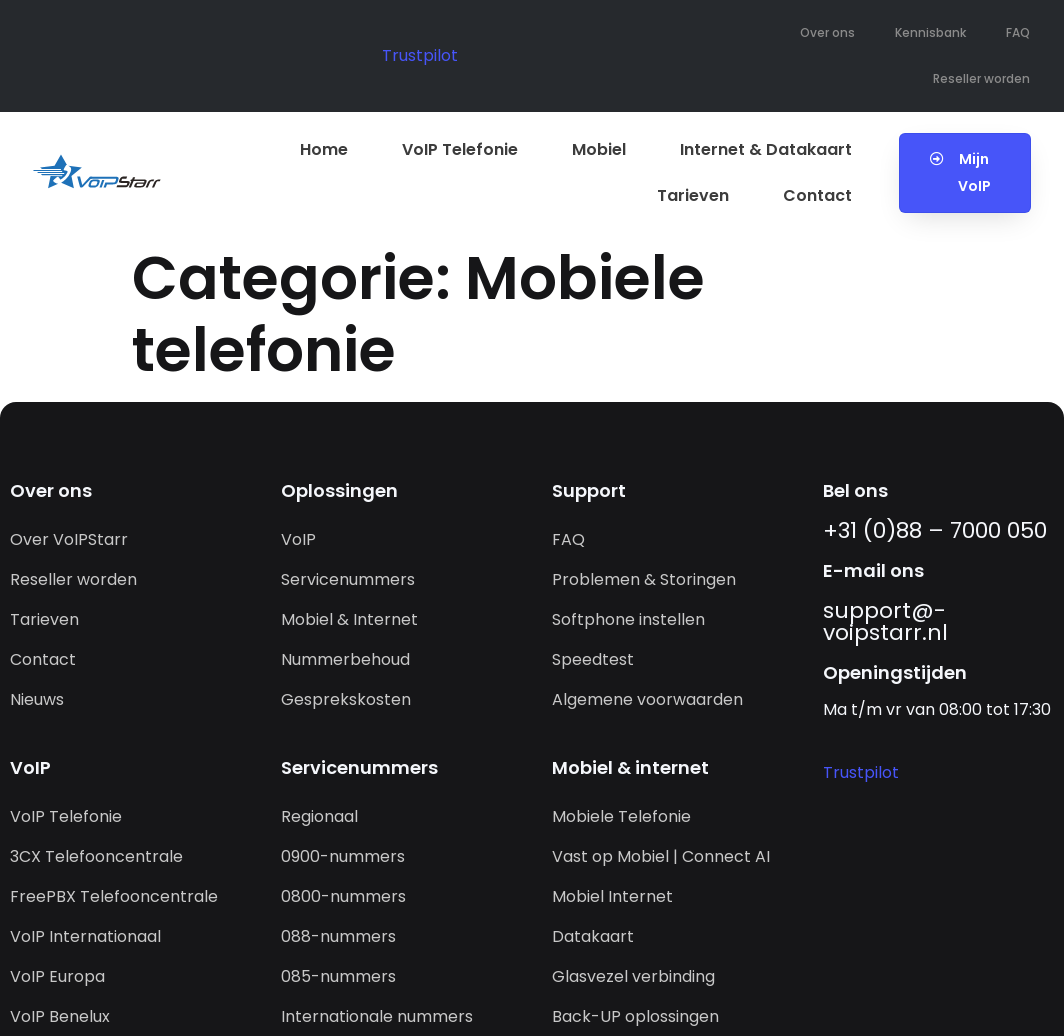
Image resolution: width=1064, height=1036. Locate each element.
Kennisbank (930, 32)
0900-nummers (343, 856)
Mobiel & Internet (349, 619)
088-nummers (338, 936)
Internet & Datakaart (766, 149)
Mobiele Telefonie (621, 816)
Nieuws (37, 699)
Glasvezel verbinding (633, 976)
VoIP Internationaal (85, 936)
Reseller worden (981, 78)
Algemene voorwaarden (647, 699)
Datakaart (593, 936)
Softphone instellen (628, 619)
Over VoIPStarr (69, 539)
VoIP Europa (57, 976)
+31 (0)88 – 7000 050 (935, 530)
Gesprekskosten (346, 699)
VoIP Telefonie (460, 149)
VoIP (298, 539)
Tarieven (693, 195)
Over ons (827, 32)
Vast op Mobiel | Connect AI (661, 856)
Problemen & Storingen (644, 579)
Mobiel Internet (612, 896)
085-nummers (338, 976)
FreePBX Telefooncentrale (114, 896)
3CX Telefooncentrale (96, 856)
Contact (817, 195)
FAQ (1018, 32)
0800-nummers (343, 896)
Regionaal (319, 816)
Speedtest (593, 659)
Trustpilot (420, 55)
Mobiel (599, 149)
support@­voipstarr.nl (885, 621)
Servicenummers (348, 579)
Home (324, 149)
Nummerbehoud (345, 659)
